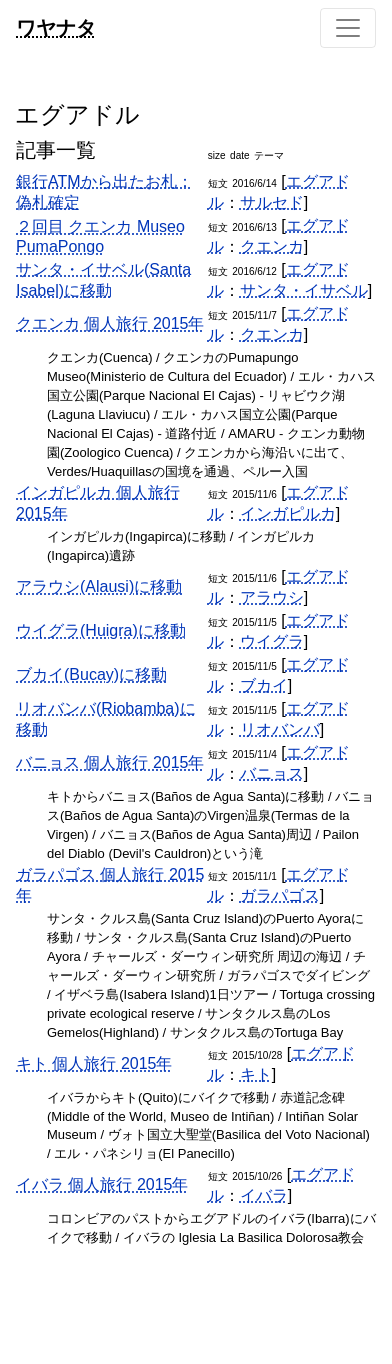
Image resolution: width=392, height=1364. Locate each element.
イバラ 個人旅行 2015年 (102, 1184)
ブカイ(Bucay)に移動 (91, 674)
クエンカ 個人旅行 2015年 (110, 323)
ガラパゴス (280, 895)
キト (256, 1074)
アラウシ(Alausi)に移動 (99, 586)
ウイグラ (272, 641)
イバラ (264, 1195)
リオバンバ (280, 729)
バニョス (272, 773)
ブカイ (264, 685)
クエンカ (272, 246)
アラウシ (272, 597)
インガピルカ (288, 513)
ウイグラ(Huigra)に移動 (101, 630)
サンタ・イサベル (304, 290)
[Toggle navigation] (348, 28)
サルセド (272, 202)
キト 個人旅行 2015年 (94, 1063)
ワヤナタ (56, 27)
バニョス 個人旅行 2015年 (110, 762)
